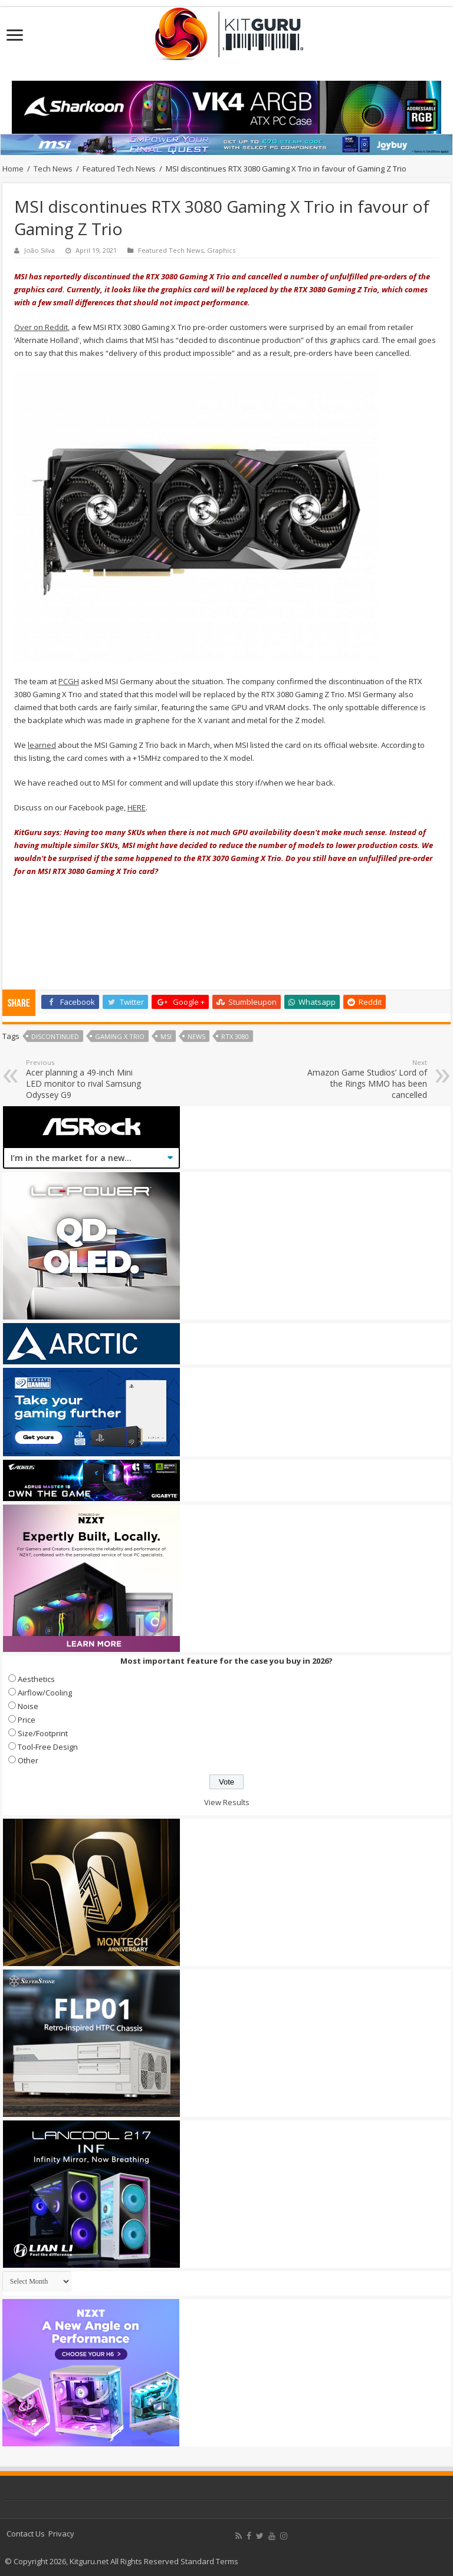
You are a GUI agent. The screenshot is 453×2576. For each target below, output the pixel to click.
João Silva (39, 250)
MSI (166, 1036)
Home (13, 168)
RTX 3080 (235, 1036)
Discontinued (55, 1036)
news (196, 1036)
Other (28, 1760)
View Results (227, 1802)
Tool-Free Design (48, 1746)
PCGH (68, 681)
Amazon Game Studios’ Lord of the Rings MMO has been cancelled (366, 1079)
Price (26, 1719)
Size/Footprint (43, 1733)
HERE (136, 807)
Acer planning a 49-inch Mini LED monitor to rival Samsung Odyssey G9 (86, 1079)
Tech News (53, 168)
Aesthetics (36, 1679)
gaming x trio (120, 1036)
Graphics (221, 250)
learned (42, 745)
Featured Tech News (119, 168)
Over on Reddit (41, 327)
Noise (28, 1706)
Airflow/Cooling (45, 1692)
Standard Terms (209, 2561)
